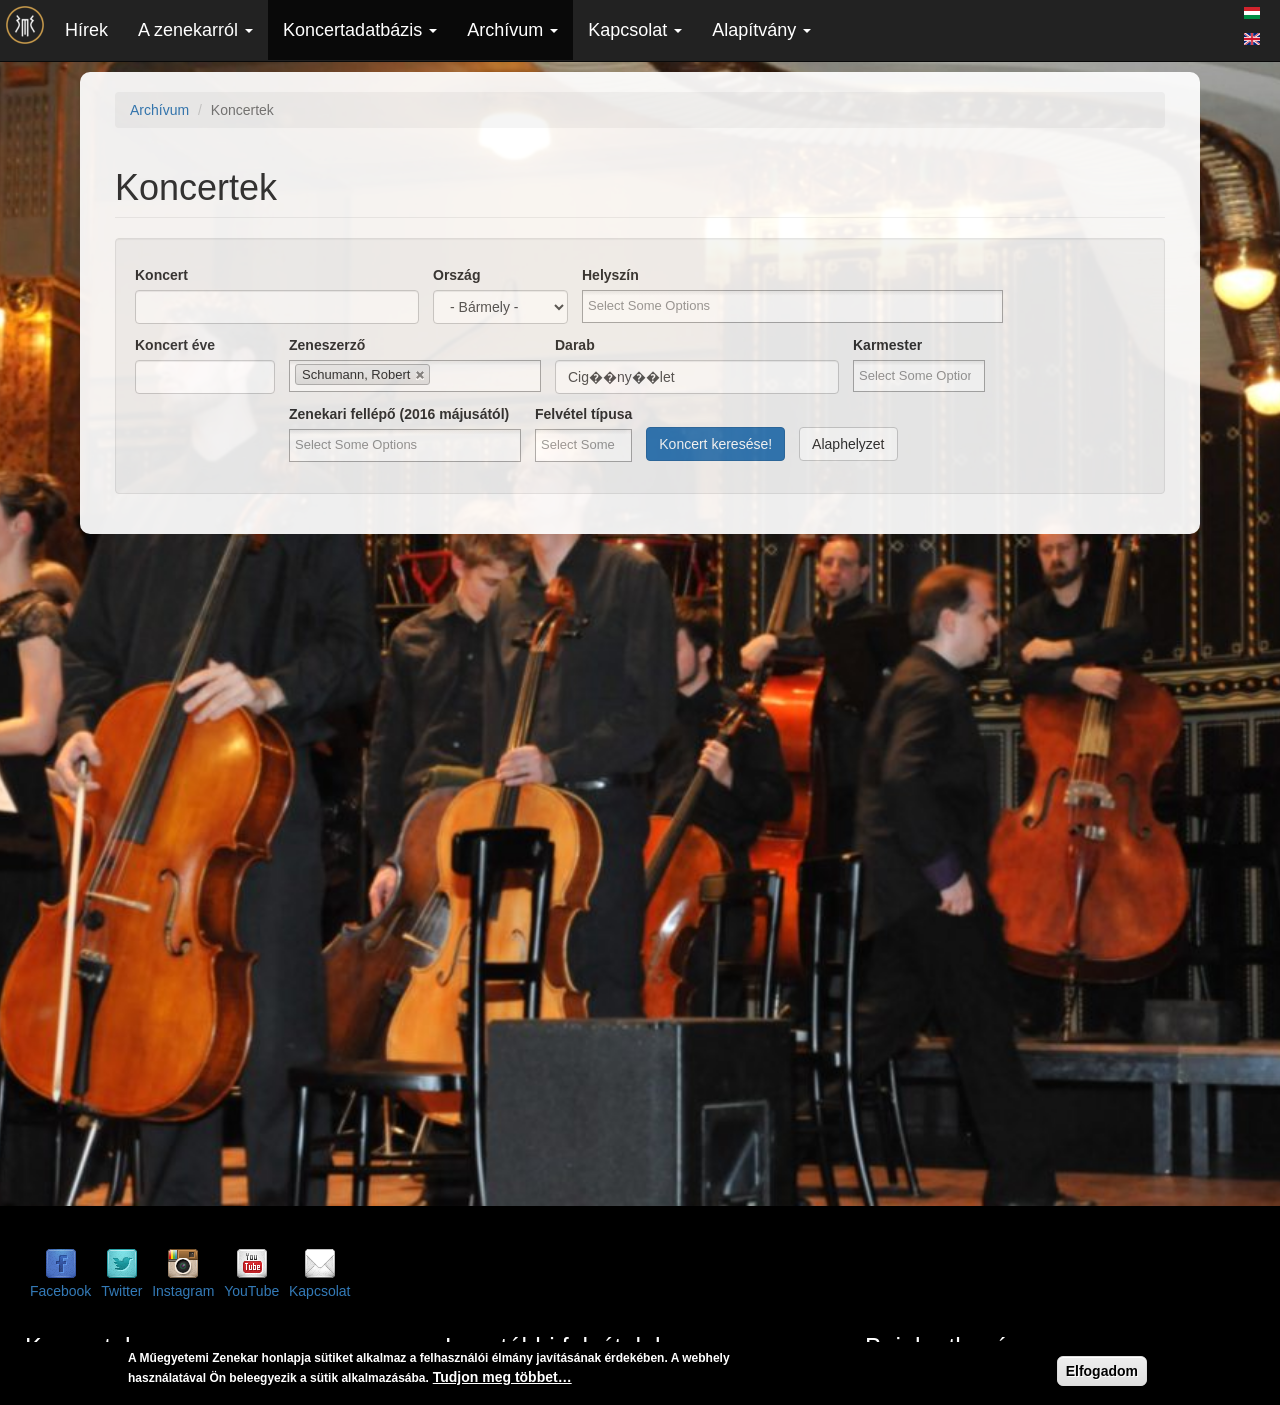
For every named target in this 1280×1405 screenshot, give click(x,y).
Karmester (887, 345)
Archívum (512, 30)
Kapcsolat (635, 30)
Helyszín (610, 275)
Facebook (60, 1291)
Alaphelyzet (848, 444)
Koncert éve (175, 345)
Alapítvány (761, 30)
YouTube (251, 1291)
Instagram (183, 1291)
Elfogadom (1102, 1371)
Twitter (121, 1291)
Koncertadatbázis (360, 30)
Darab (575, 345)
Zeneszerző (327, 345)
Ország (456, 275)
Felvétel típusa (583, 414)
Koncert (161, 275)
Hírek (86, 30)
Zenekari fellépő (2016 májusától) (399, 414)
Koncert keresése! (715, 444)
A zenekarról (195, 30)
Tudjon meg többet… (502, 1377)
